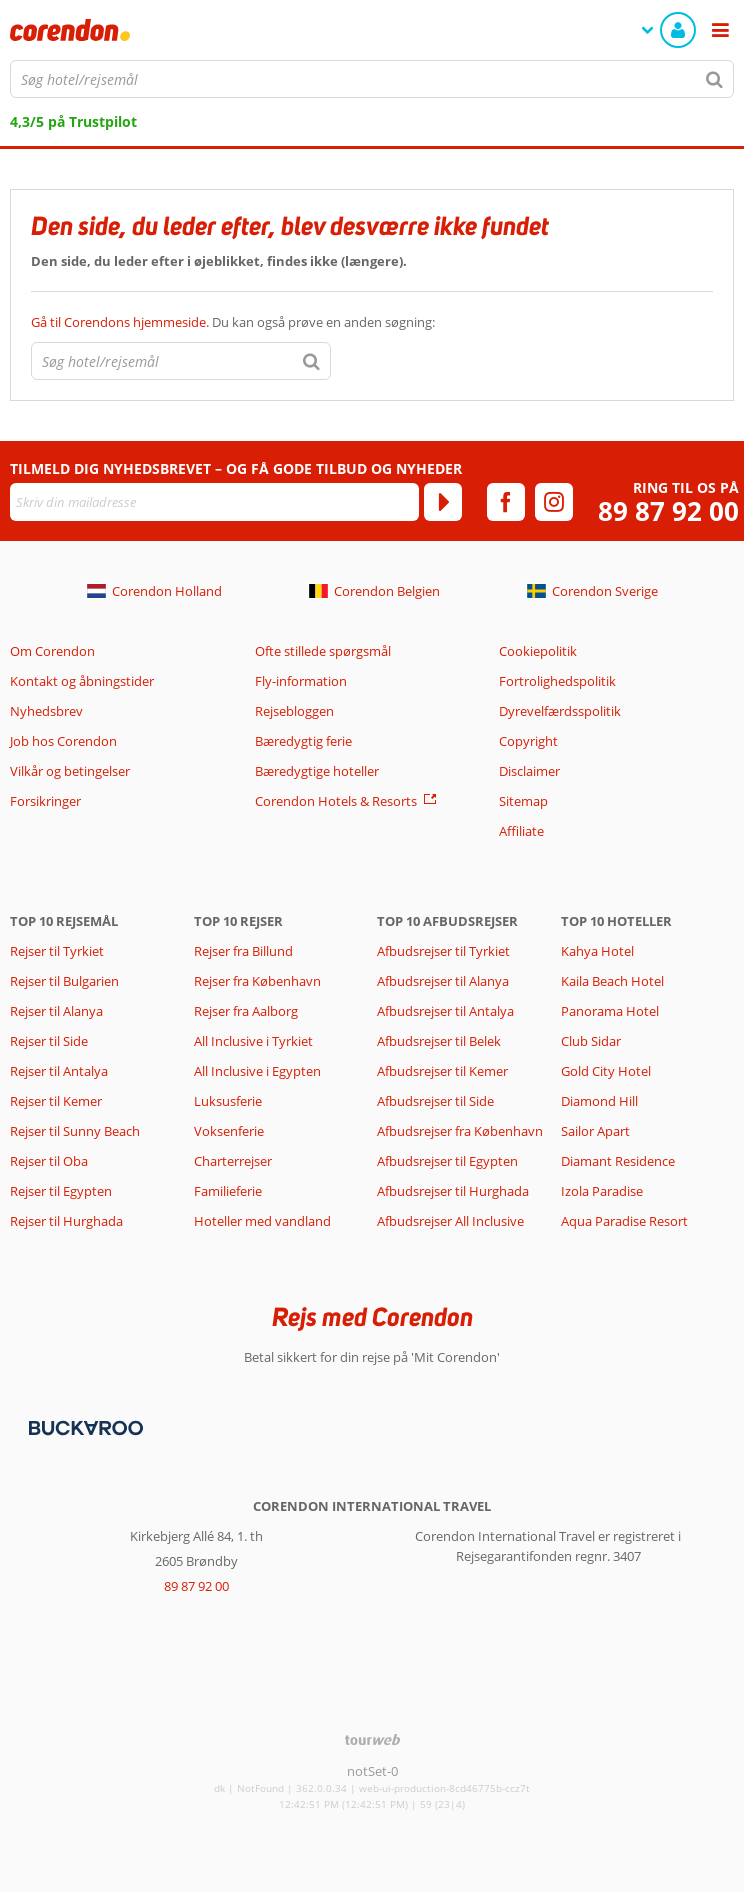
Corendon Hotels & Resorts (336, 801)
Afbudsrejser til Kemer (442, 1071)
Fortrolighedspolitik (557, 681)
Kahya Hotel (597, 951)
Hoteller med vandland (262, 1221)
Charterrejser (233, 1161)
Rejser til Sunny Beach (75, 1131)
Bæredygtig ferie (303, 741)
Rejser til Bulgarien (64, 981)
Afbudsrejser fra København (460, 1131)
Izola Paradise (602, 1191)
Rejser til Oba (49, 1161)
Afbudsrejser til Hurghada (453, 1191)
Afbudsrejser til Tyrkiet (443, 951)
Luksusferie (228, 1101)
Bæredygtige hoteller (317, 771)
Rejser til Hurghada (66, 1221)
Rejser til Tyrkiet (57, 951)
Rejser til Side (49, 1041)
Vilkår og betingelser (70, 771)
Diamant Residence (618, 1161)
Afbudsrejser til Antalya (445, 1011)
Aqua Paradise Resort (624, 1221)
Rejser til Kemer (56, 1101)
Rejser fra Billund (243, 951)
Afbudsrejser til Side (435, 1101)
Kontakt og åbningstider (82, 681)
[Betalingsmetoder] (83, 1427)
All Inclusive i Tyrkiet (255, 1041)
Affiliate (521, 831)
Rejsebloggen (294, 711)
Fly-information (301, 681)
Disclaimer (529, 771)
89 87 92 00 (668, 511)
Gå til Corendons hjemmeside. (121, 322)
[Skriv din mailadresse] (214, 502)
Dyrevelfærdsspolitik (560, 711)
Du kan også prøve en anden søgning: (233, 322)
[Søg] (715, 79)
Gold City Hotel (606, 1071)
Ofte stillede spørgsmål (323, 651)
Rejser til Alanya (56, 1011)
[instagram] (554, 502)
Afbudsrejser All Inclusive (450, 1221)
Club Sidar (591, 1041)
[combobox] (372, 79)
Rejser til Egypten (61, 1191)
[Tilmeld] (443, 502)
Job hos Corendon (63, 741)
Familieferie (228, 1191)
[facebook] (506, 502)
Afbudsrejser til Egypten (447, 1161)
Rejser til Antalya (59, 1071)
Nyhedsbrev (46, 711)
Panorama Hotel (610, 1011)
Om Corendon (52, 651)
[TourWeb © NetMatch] (372, 1739)
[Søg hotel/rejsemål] (372, 79)
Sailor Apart (595, 1131)
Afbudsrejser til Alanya (443, 981)
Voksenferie (229, 1131)
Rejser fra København (257, 981)
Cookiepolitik (538, 651)
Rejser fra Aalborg (246, 1011)
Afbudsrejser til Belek (439, 1041)
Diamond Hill (599, 1101)
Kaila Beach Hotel (612, 981)
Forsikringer (45, 801)
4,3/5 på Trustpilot (73, 121)
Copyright (528, 741)
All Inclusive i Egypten (257, 1071)
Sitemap (523, 801)
